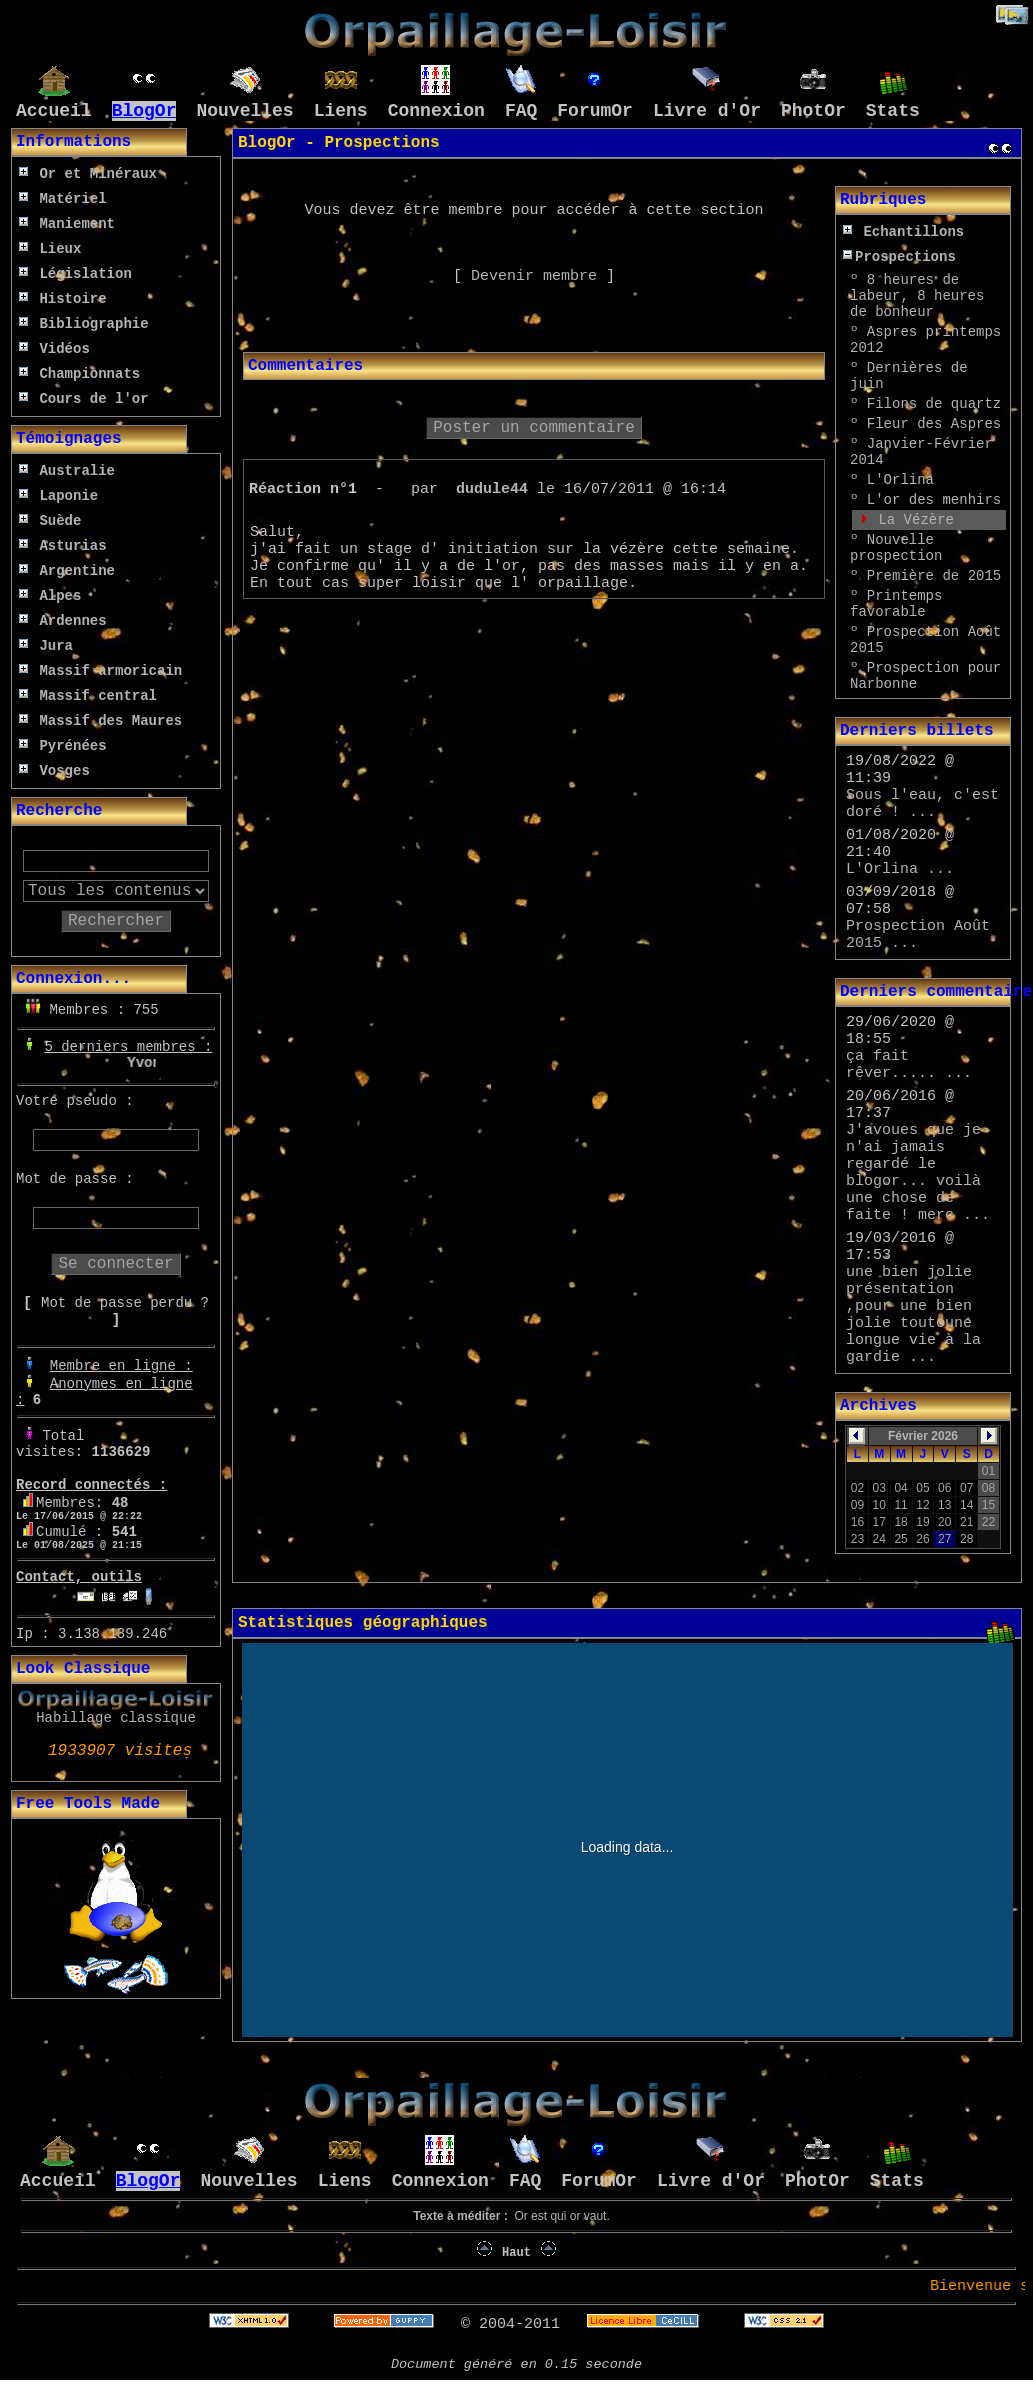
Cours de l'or (84, 399)
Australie (67, 471)
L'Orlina (900, 480)
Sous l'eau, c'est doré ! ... (922, 804)
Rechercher (116, 921)
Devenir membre (534, 276)
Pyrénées (63, 746)
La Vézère (916, 520)
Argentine (67, 571)
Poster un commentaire (534, 428)
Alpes (50, 596)
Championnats (79, 374)
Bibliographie (84, 324)
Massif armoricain (100, 671)
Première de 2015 (934, 576)
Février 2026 (923, 1436)
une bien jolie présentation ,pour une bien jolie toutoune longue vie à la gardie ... (913, 1315)
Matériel (63, 199)
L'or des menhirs (934, 500)
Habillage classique (116, 1718)
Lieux (50, 249)
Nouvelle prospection (896, 548)
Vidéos (54, 349)
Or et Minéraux (88, 174)
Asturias (63, 546)
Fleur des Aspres (934, 424)
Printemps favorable (896, 604)
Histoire (63, 299)
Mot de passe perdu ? (125, 1303)
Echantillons (903, 232)
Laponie (58, 496)
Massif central (88, 696)
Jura (46, 646)
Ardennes (63, 621)
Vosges (54, 771)
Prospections (899, 257)
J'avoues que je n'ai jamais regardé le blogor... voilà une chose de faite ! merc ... (918, 1173)
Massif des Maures (100, 721)
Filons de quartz (934, 404)
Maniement (67, 224)
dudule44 (492, 489)
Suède (50, 521)
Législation (75, 274)
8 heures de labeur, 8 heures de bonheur (917, 296)
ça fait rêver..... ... (909, 1065)
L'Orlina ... (900, 869)
